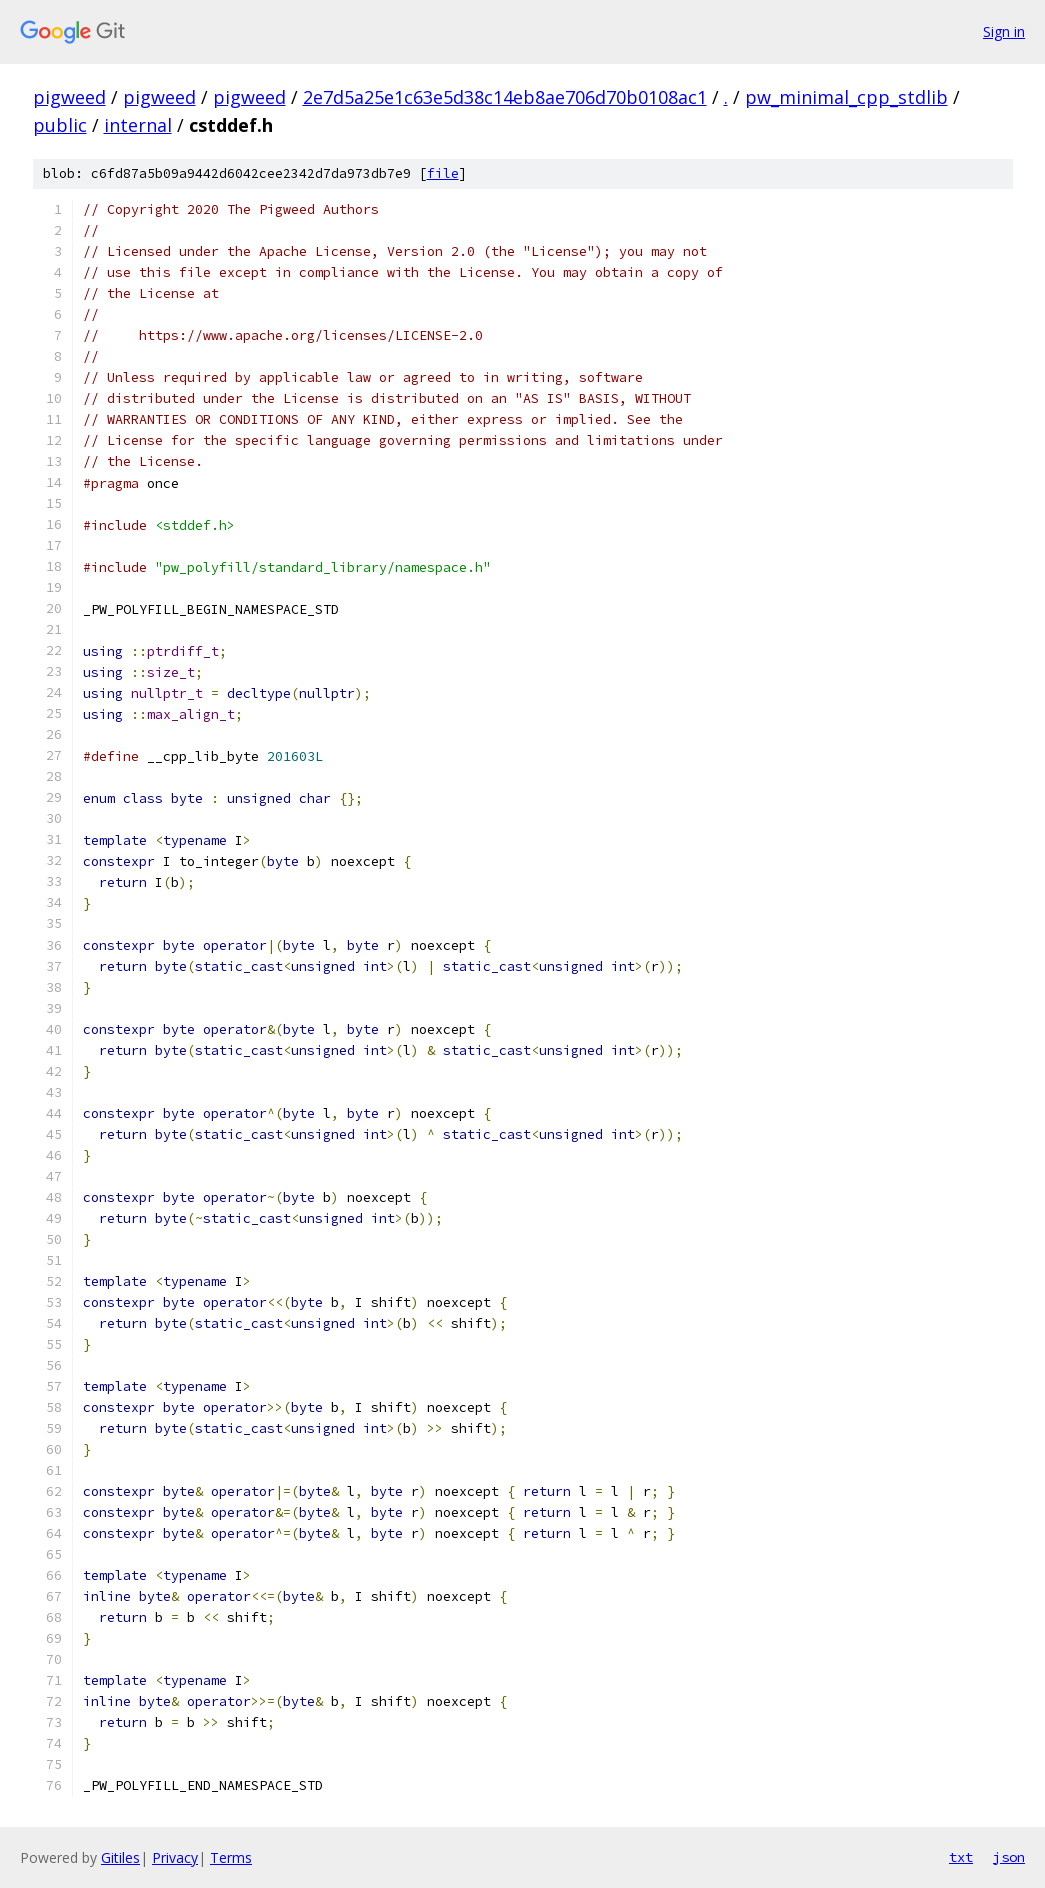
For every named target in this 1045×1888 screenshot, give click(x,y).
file (443, 173)
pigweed (69, 97)
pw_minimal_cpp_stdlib (846, 97)
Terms (231, 1857)
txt (961, 1857)
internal (138, 125)
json (1009, 1857)
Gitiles (120, 1857)
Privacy (175, 1857)
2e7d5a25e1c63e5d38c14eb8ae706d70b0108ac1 (505, 97)
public (60, 125)
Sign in (1004, 31)
